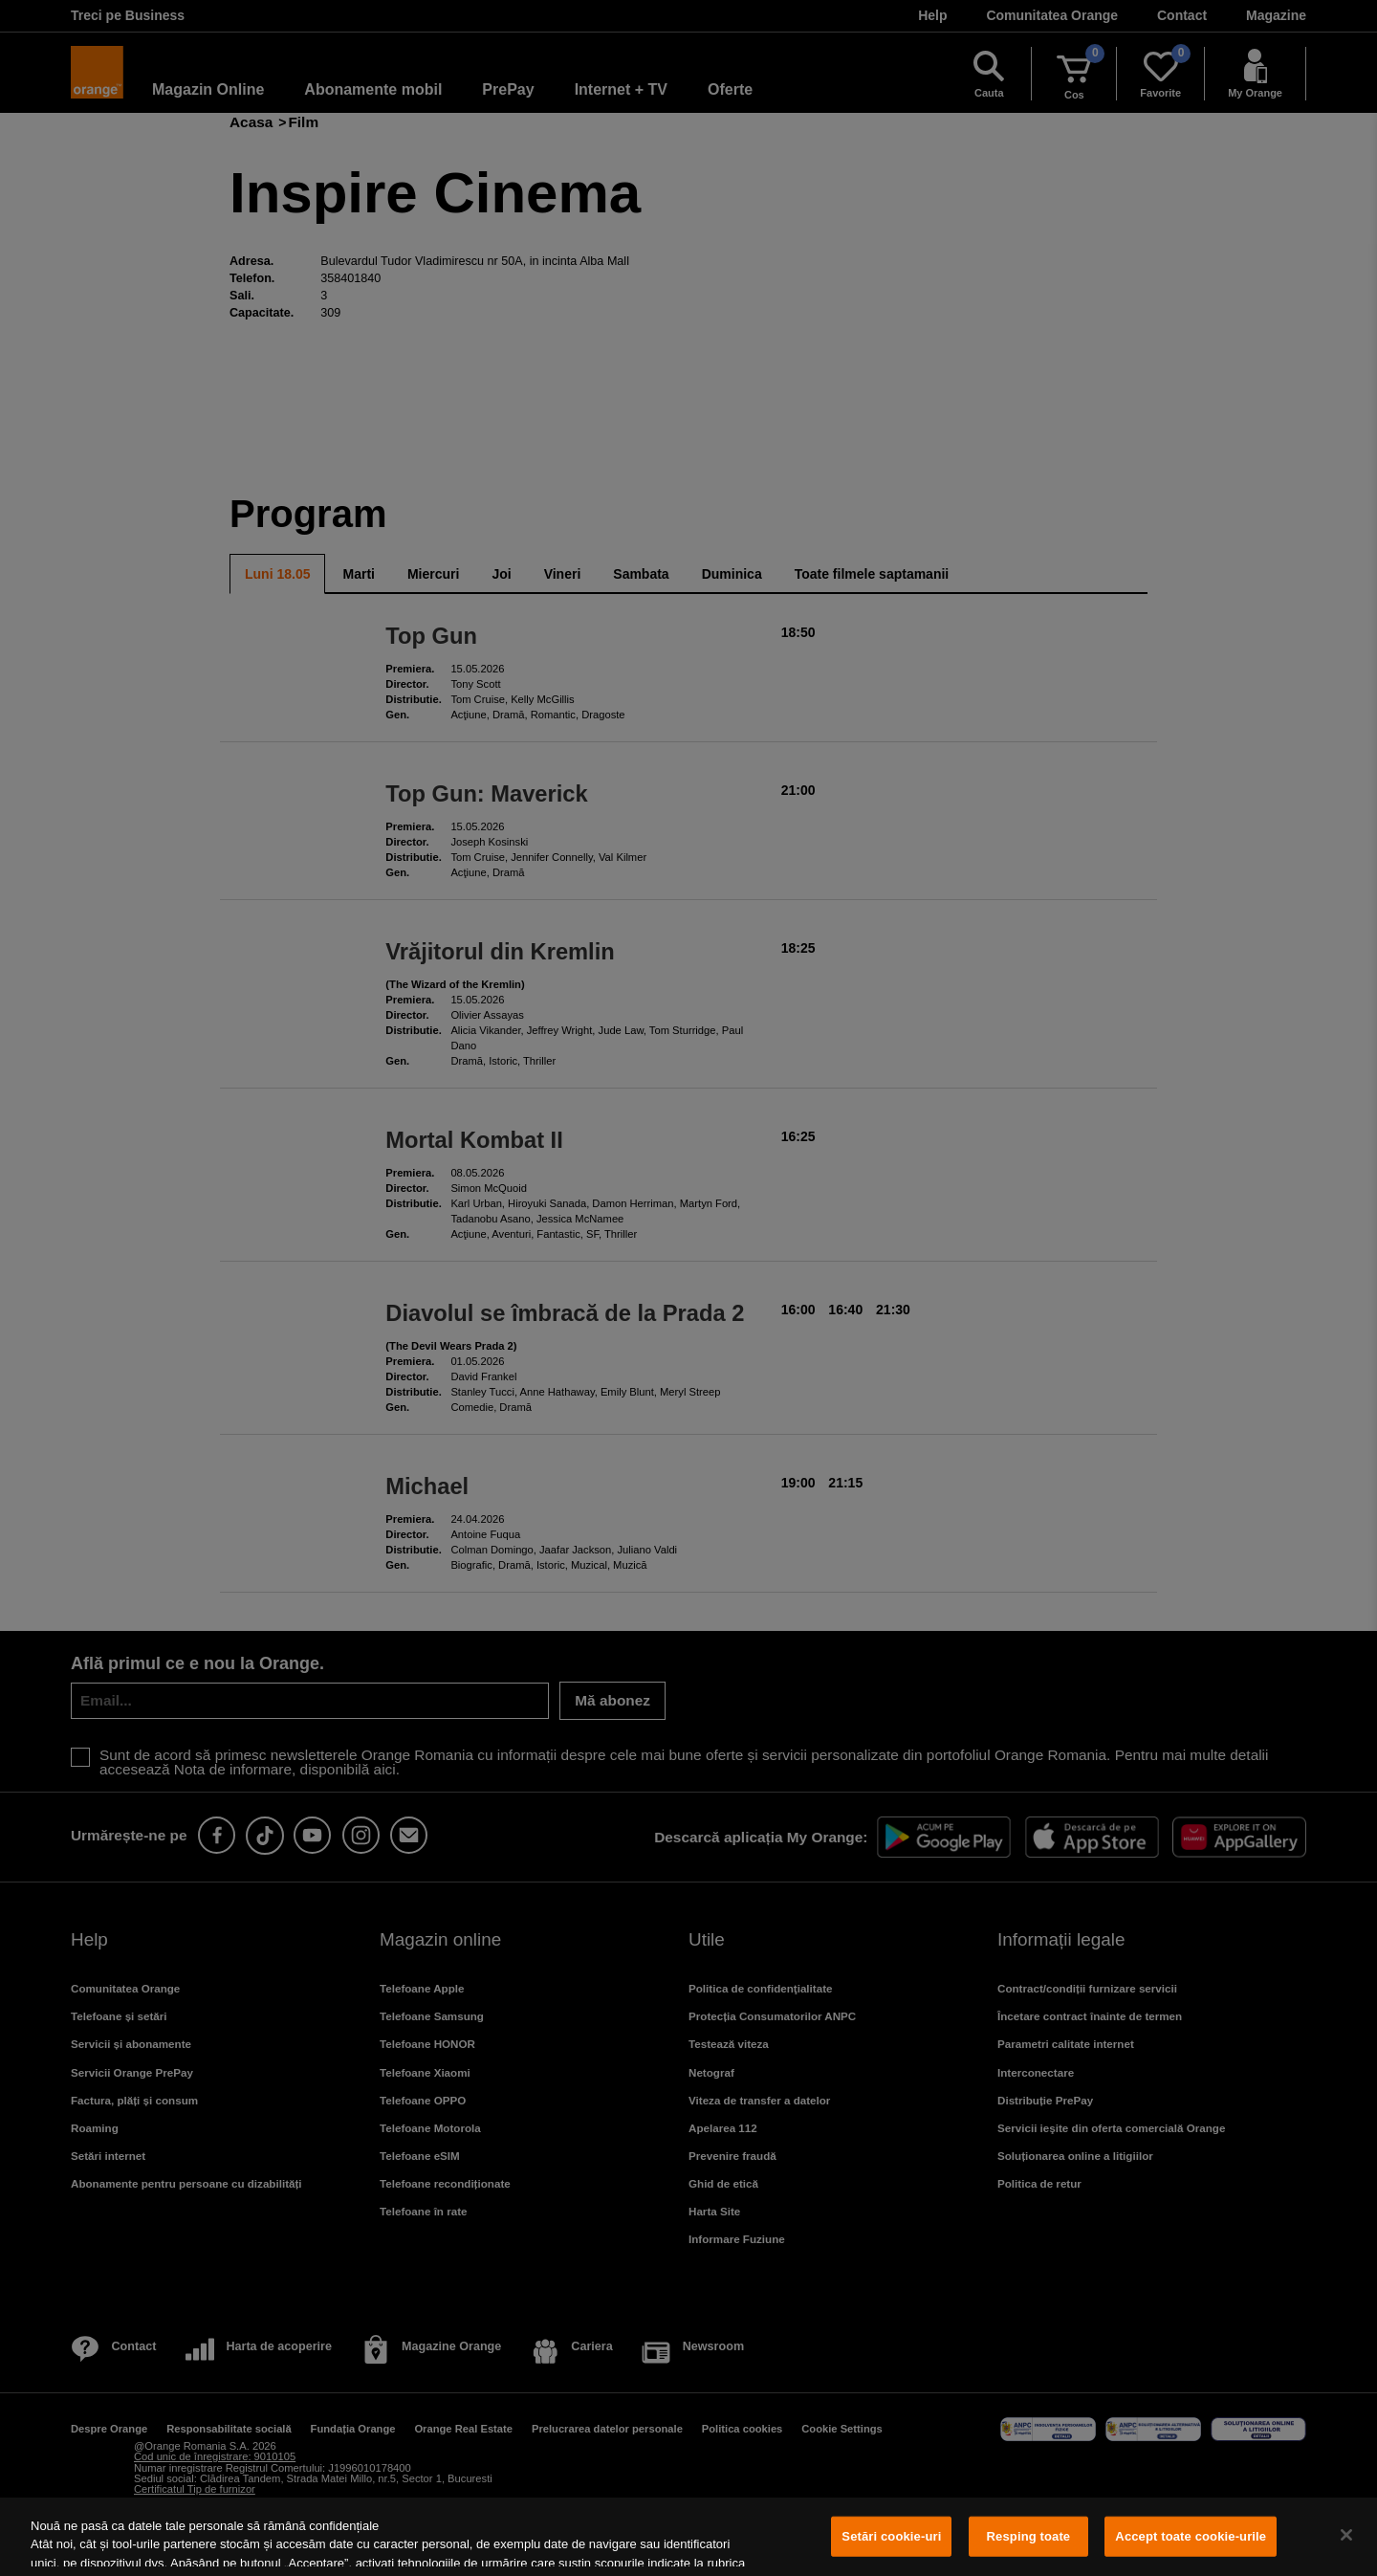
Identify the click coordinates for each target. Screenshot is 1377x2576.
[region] (688, 2537)
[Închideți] (1346, 2535)
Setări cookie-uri (891, 2536)
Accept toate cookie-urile (1190, 2536)
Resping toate (1029, 2536)
